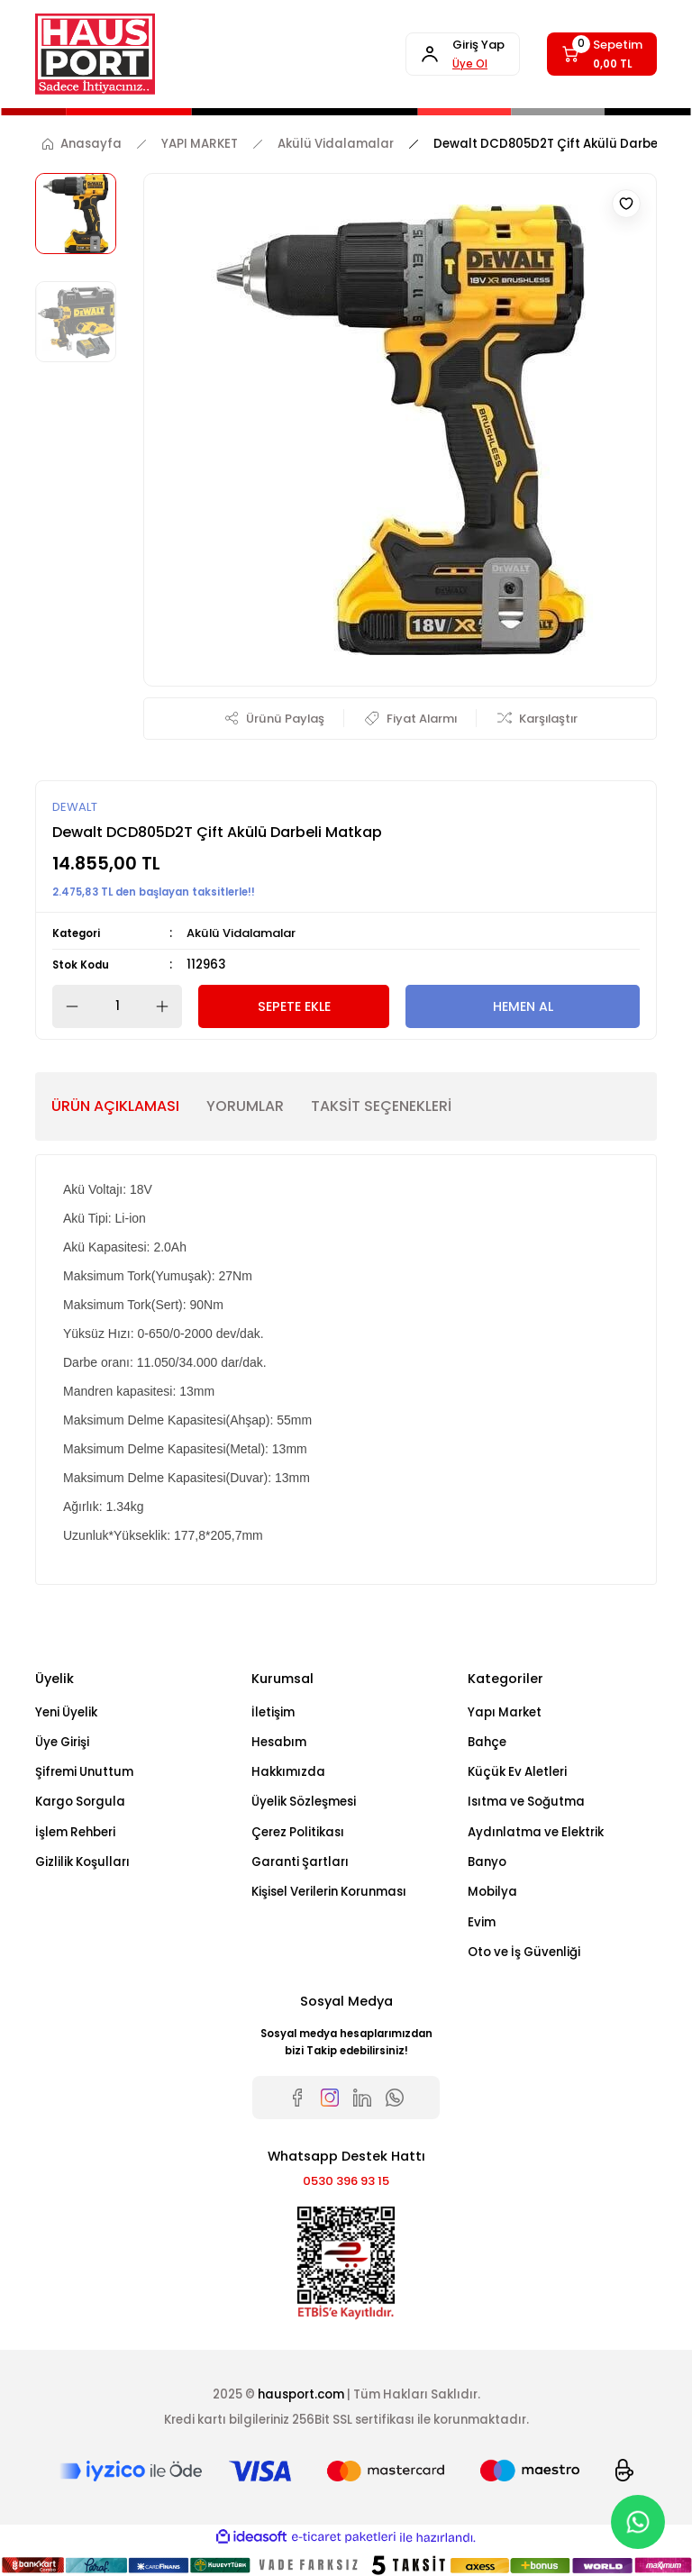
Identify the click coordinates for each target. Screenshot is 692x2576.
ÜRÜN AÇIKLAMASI (115, 1107)
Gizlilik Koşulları (82, 1862)
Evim (482, 1922)
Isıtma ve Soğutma (526, 1802)
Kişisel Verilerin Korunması (328, 1892)
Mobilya (492, 1892)
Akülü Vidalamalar (245, 933)
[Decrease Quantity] (66, 1007)
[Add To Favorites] (626, 203)
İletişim (273, 1712)
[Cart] (600, 54)
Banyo (487, 1862)
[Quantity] (117, 1007)
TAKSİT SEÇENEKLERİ (381, 1107)
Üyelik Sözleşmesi (303, 1802)
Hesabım (278, 1743)
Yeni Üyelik (66, 1712)
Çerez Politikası (297, 1833)
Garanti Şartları (300, 1862)
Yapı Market (505, 1712)
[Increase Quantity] (167, 1007)
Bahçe (487, 1743)
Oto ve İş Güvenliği (524, 1953)
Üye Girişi (62, 1743)
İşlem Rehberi (75, 1833)
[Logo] (95, 54)
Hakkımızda (288, 1772)
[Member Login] (456, 54)
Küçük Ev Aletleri (517, 1772)
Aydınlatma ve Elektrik (536, 1833)
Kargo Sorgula (80, 1802)
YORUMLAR (245, 1107)
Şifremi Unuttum (84, 1772)
